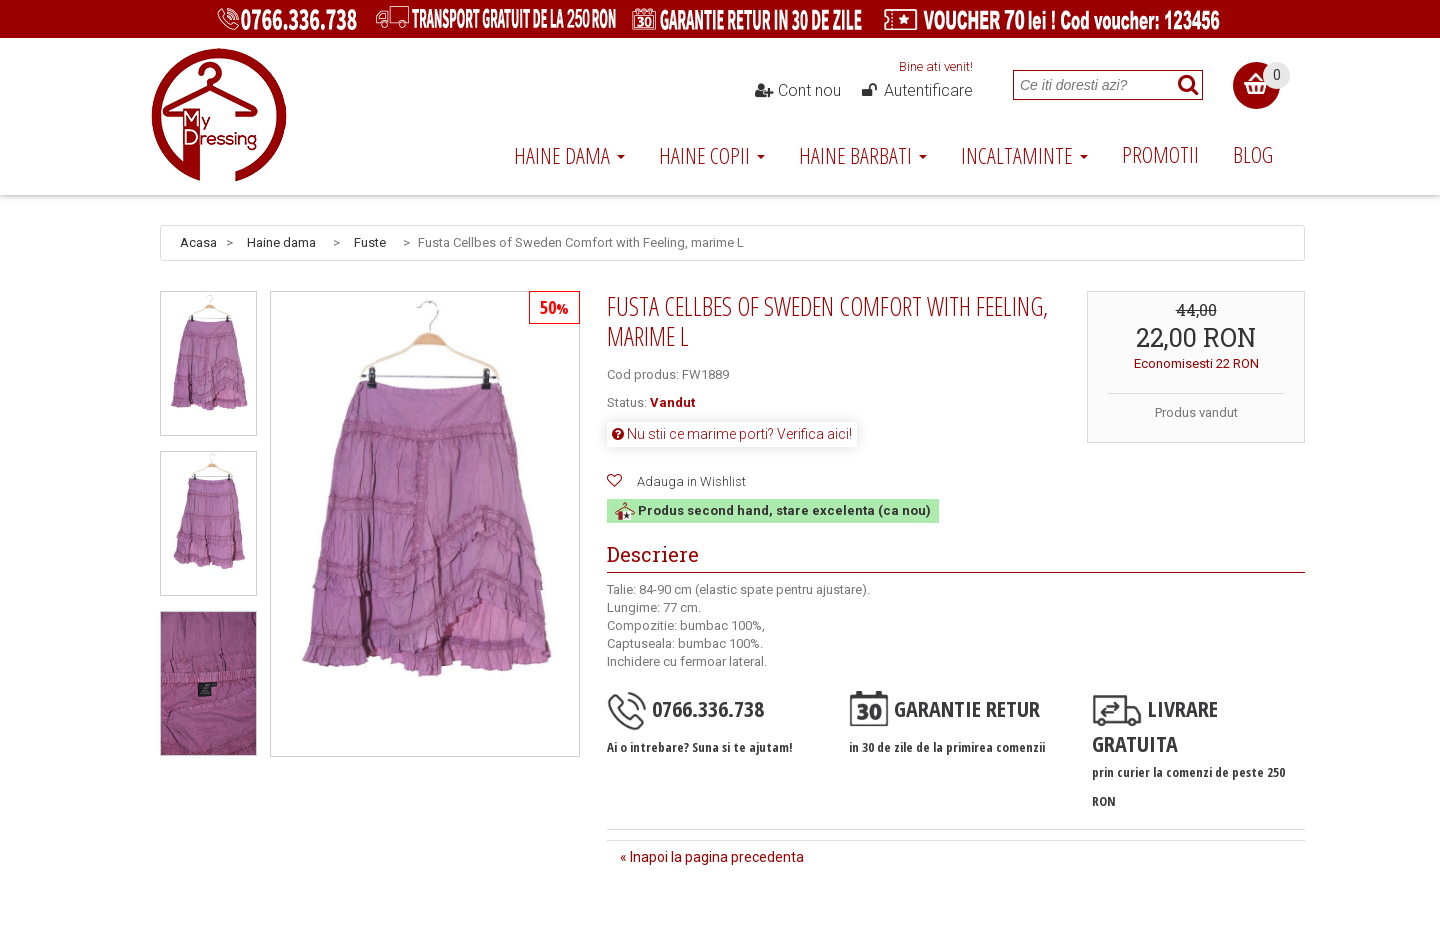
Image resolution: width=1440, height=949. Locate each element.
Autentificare (916, 91)
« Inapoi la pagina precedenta (712, 857)
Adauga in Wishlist (691, 481)
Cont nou (798, 91)
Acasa (198, 242)
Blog (1253, 154)
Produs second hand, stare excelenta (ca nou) (773, 510)
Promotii (1160, 154)
